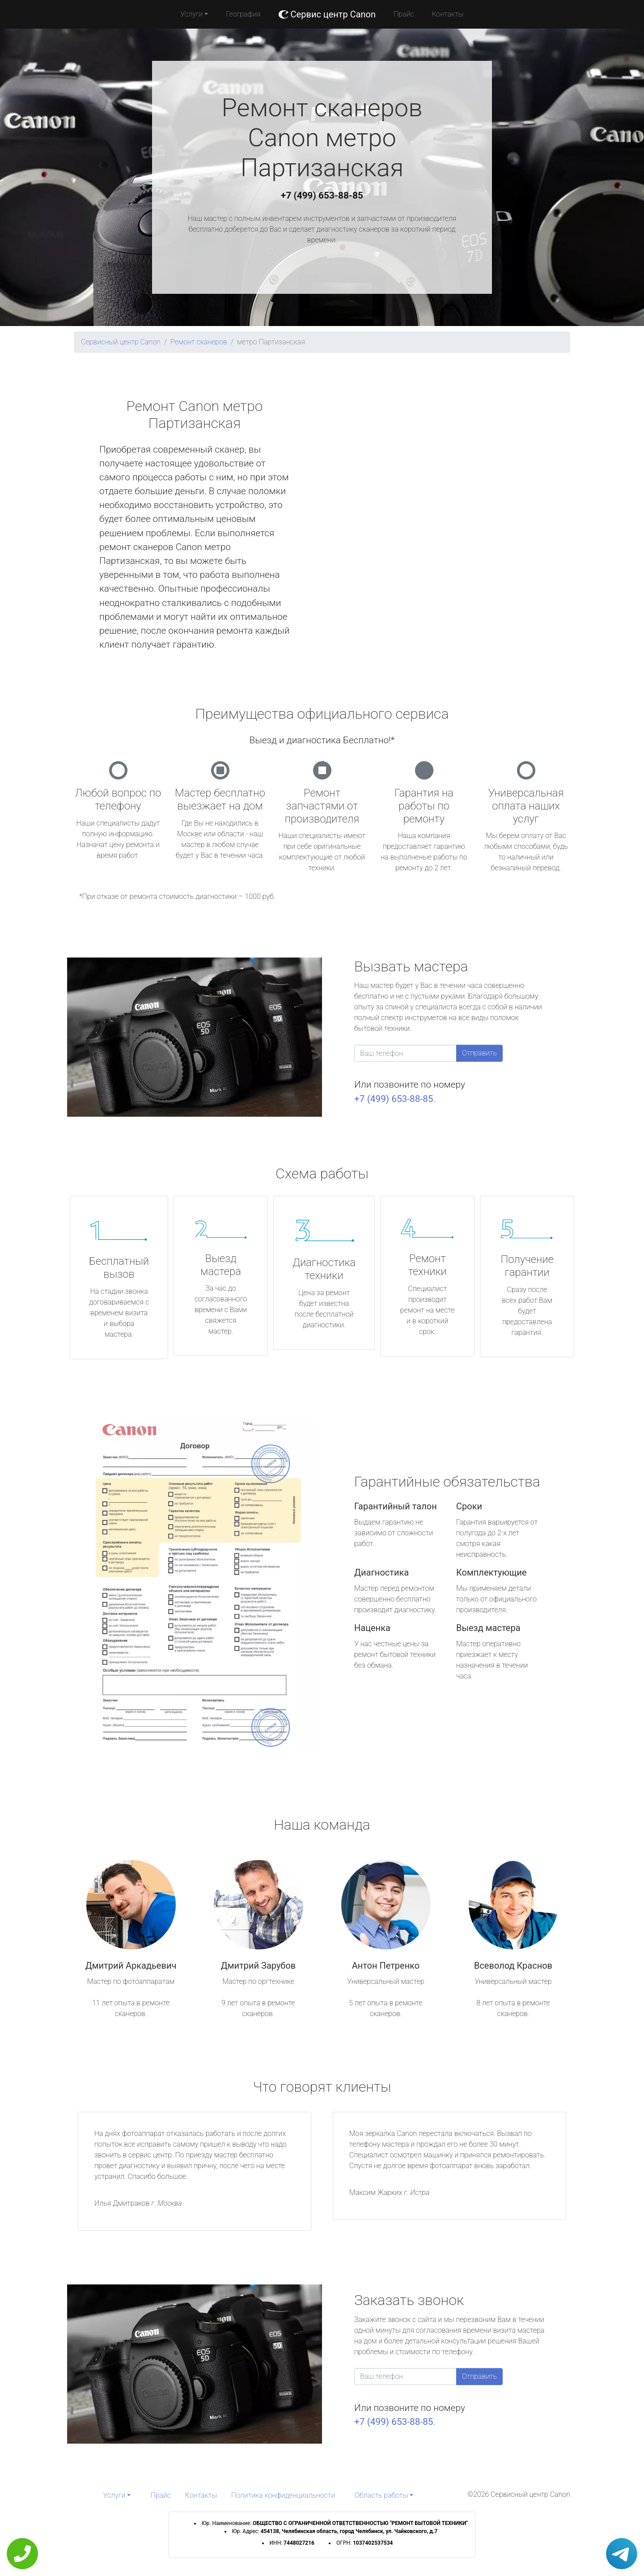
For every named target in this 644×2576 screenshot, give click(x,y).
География (243, 14)
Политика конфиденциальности (283, 2495)
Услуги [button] (191, 14)
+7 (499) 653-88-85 (322, 195)
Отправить (479, 1053)
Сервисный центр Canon (121, 342)
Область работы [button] (381, 2495)
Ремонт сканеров (198, 342)
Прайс (404, 14)
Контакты (448, 14)
